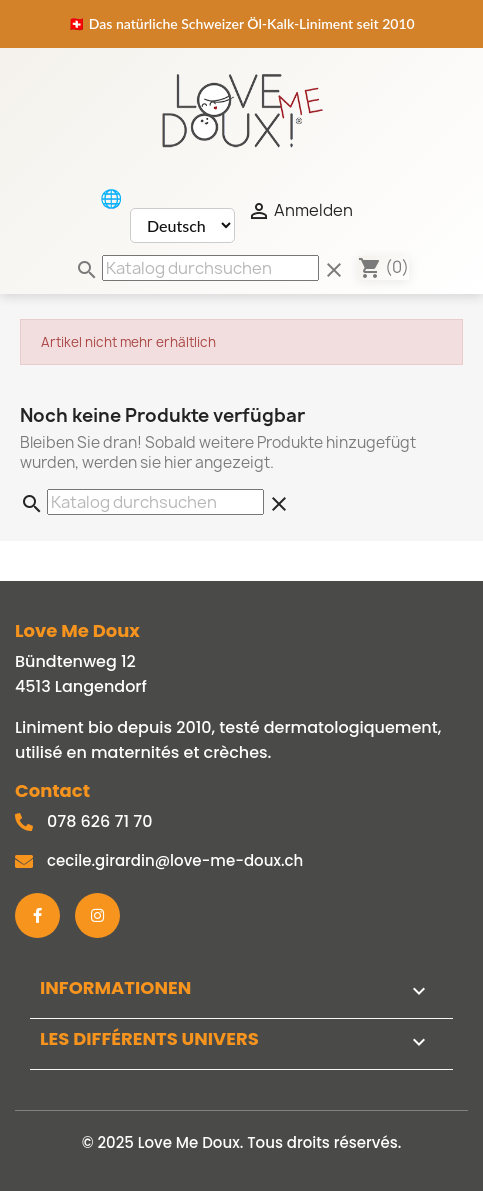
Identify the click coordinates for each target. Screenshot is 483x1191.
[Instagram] (97, 915)
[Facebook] (37, 915)
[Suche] (210, 268)
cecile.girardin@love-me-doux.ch (175, 860)
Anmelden (300, 211)
